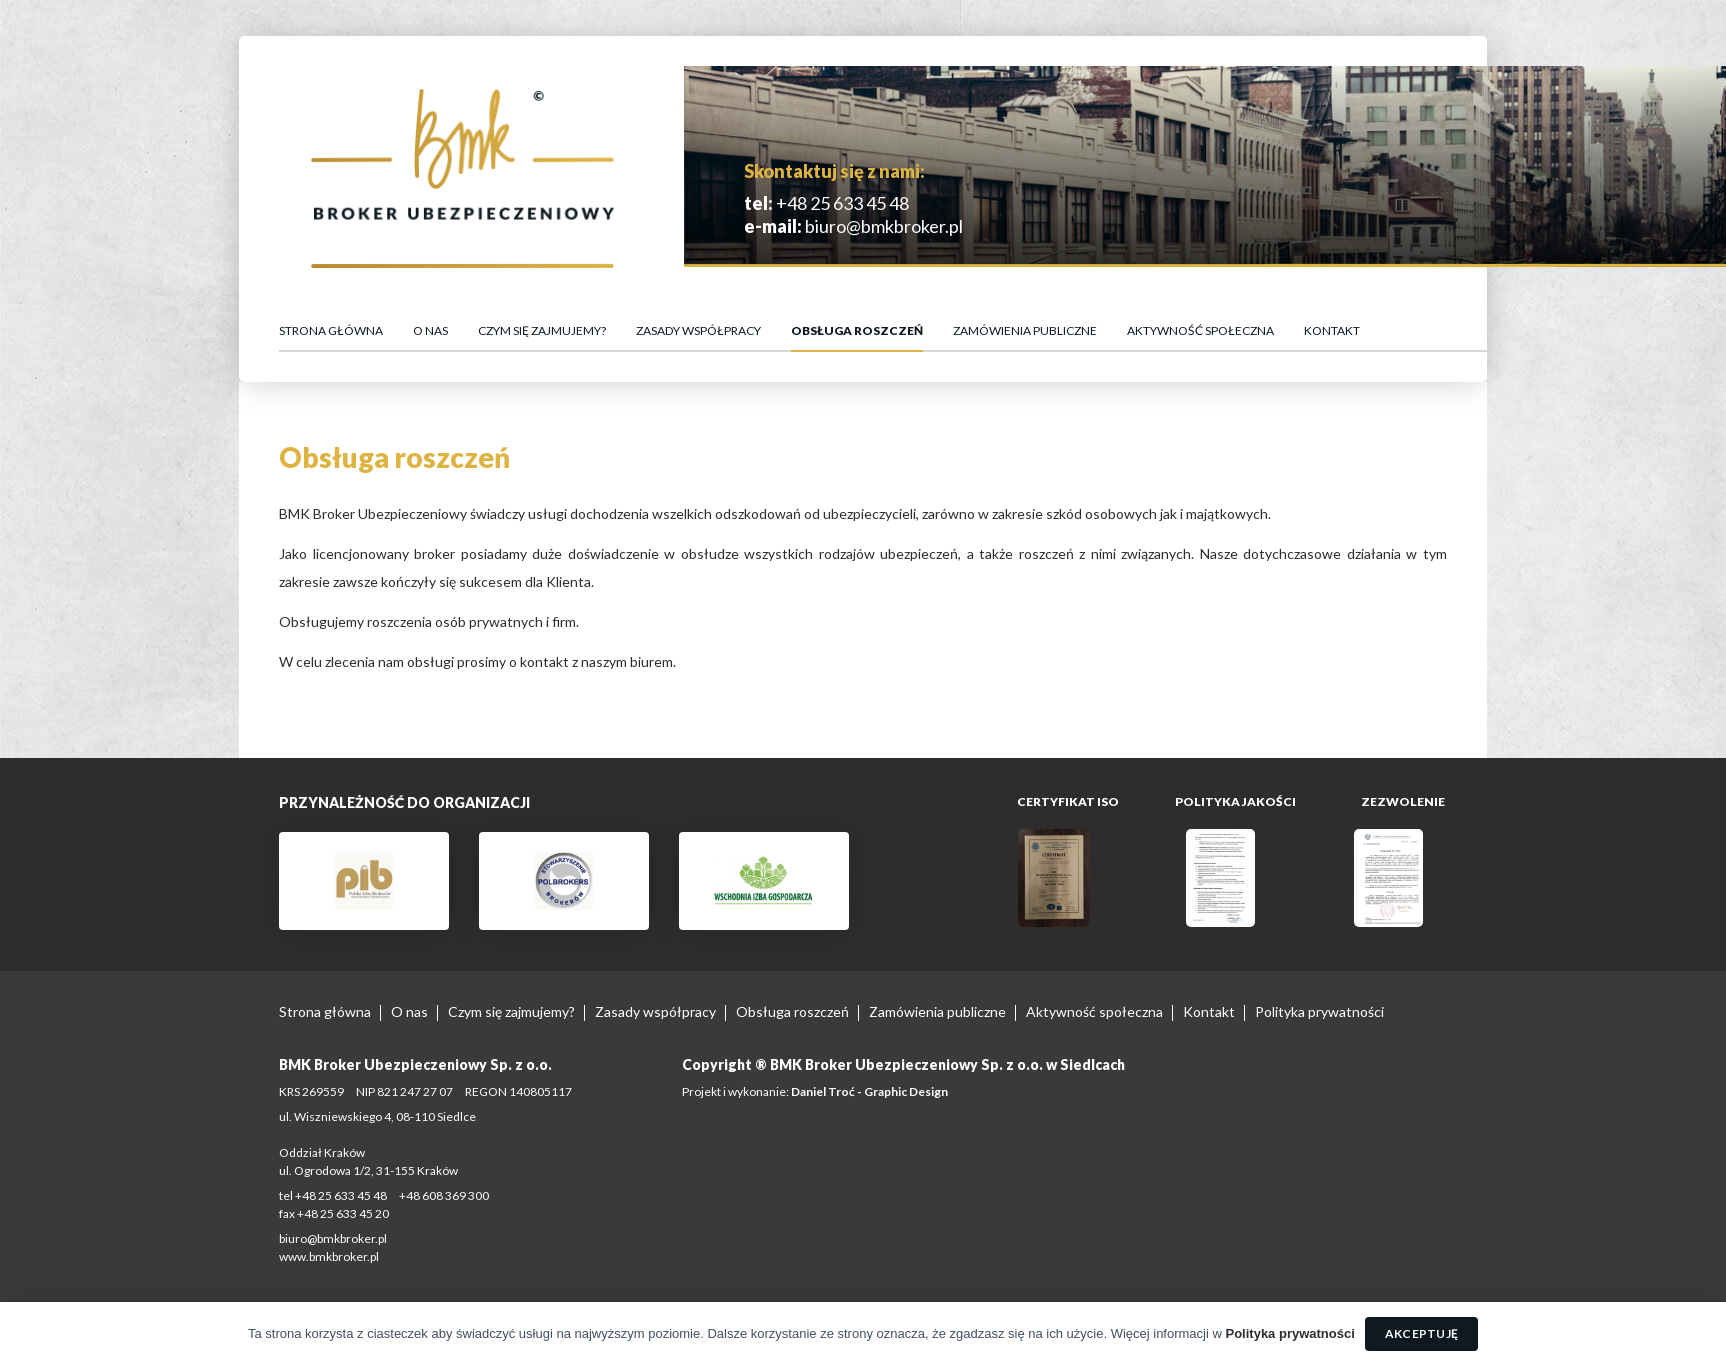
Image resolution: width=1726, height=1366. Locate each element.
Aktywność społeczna (1200, 330)
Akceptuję (1421, 1333)
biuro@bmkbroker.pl (882, 226)
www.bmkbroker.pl (329, 1256)
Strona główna (331, 330)
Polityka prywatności (1319, 1011)
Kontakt (1332, 330)
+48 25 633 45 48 (841, 203)
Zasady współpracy (698, 330)
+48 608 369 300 (444, 1195)
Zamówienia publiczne (1025, 330)
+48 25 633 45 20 (343, 1213)
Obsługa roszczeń (857, 330)
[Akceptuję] (1701, 1334)
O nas (430, 330)
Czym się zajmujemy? (542, 330)
